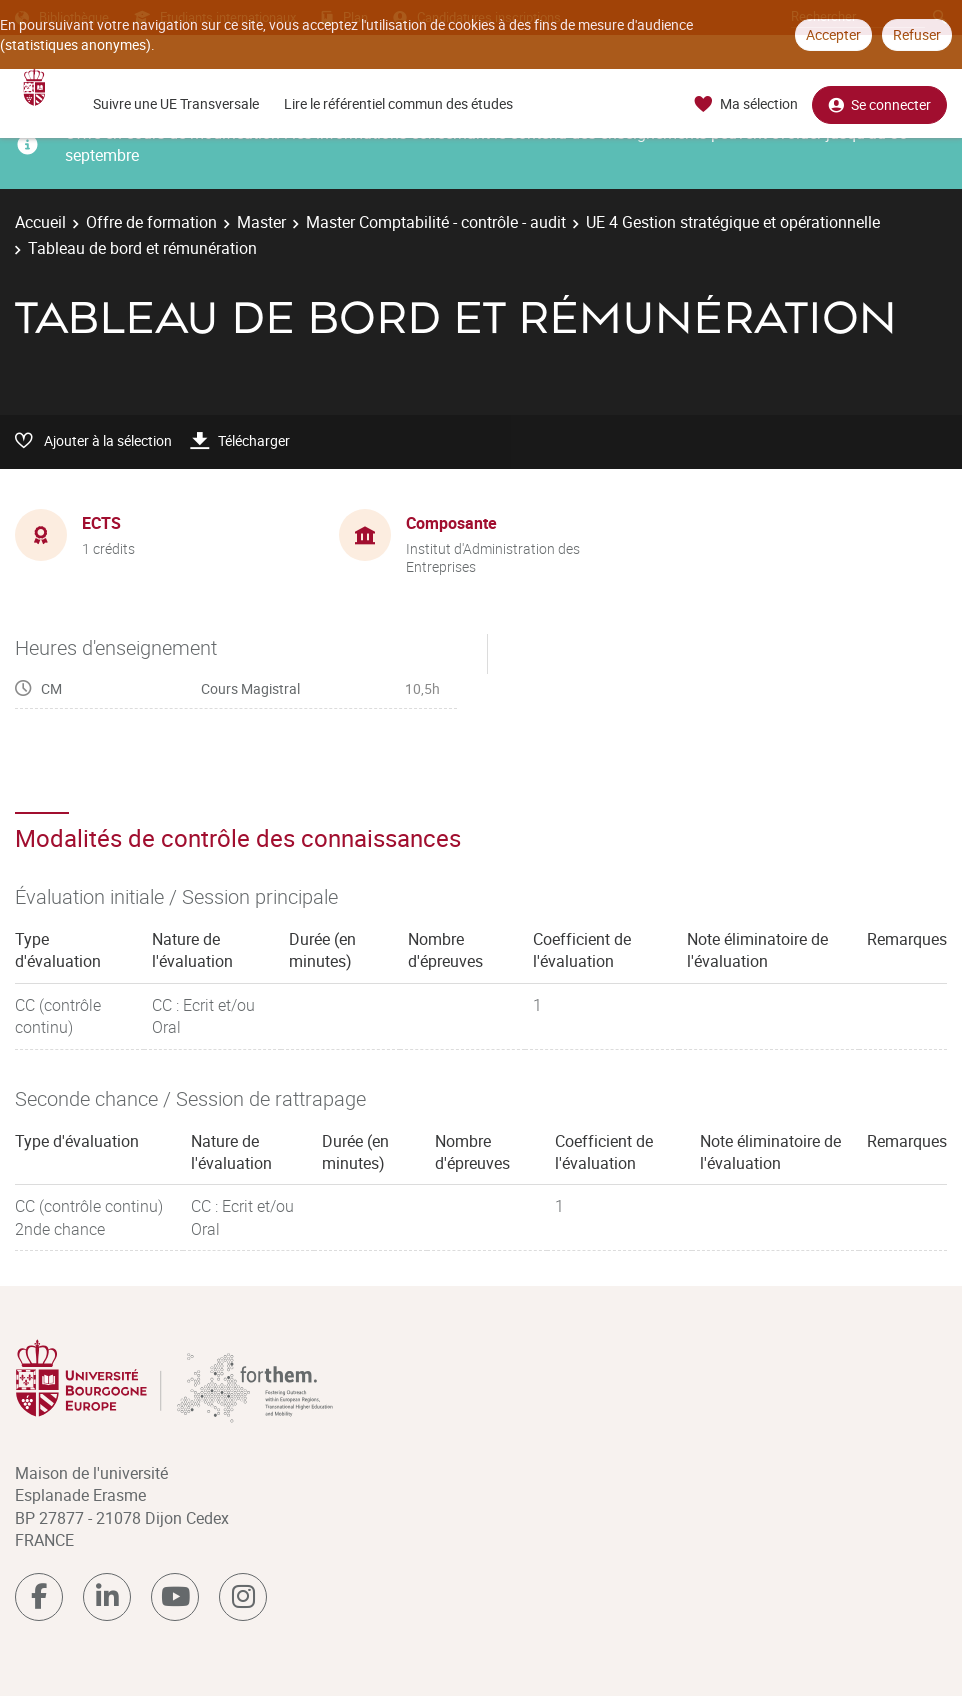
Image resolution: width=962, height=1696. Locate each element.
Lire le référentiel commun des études (398, 103)
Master (261, 222)
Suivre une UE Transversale (176, 103)
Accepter (833, 34)
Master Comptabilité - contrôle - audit (436, 222)
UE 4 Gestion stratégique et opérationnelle (733, 222)
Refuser (917, 34)
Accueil (40, 222)
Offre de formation (151, 222)
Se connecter (879, 104)
